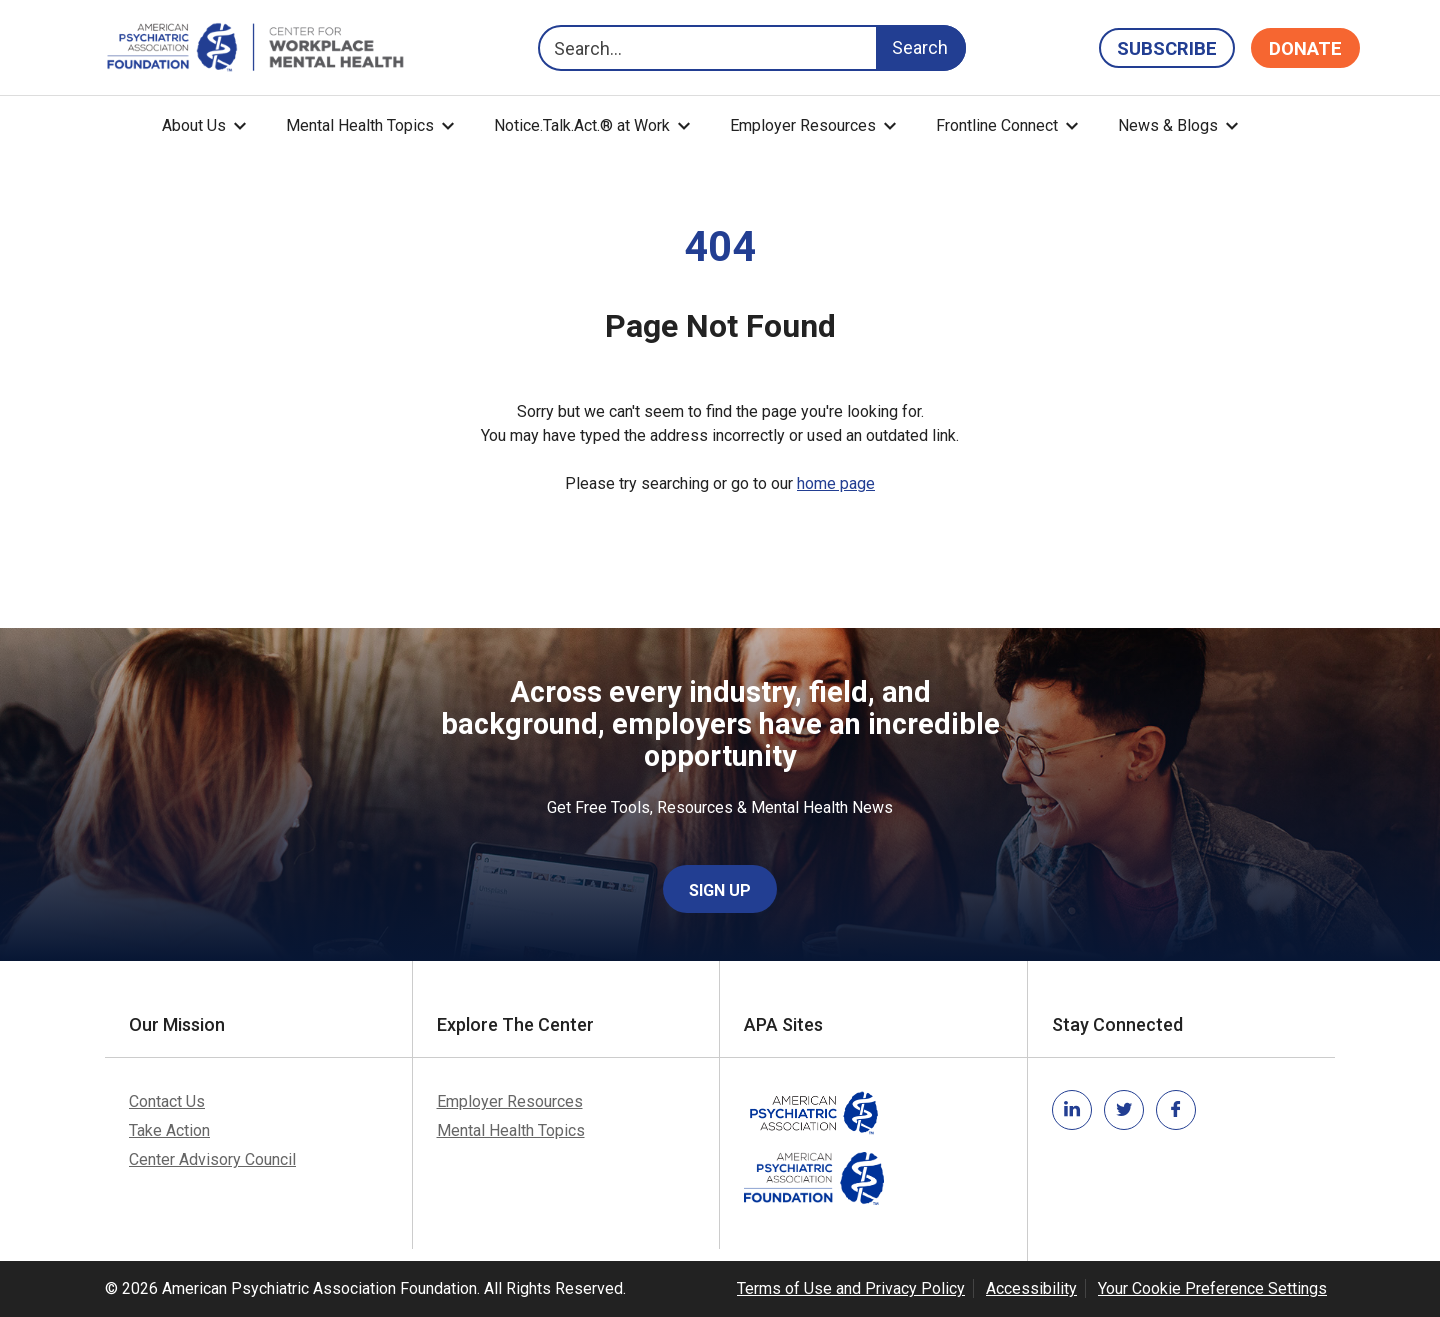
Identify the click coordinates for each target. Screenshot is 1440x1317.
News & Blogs (1168, 125)
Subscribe (1167, 49)
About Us (194, 125)
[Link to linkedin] (1072, 1110)
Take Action (169, 1130)
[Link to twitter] (1124, 1110)
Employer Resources (803, 125)
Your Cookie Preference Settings (1212, 1288)
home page (836, 483)
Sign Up (720, 890)
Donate (1305, 49)
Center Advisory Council (212, 1159)
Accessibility (1031, 1288)
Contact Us (167, 1101)
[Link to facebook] (1176, 1110)
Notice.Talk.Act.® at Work (582, 125)
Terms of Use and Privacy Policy (851, 1288)
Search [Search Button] (920, 47)
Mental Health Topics (360, 125)
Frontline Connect (997, 125)
